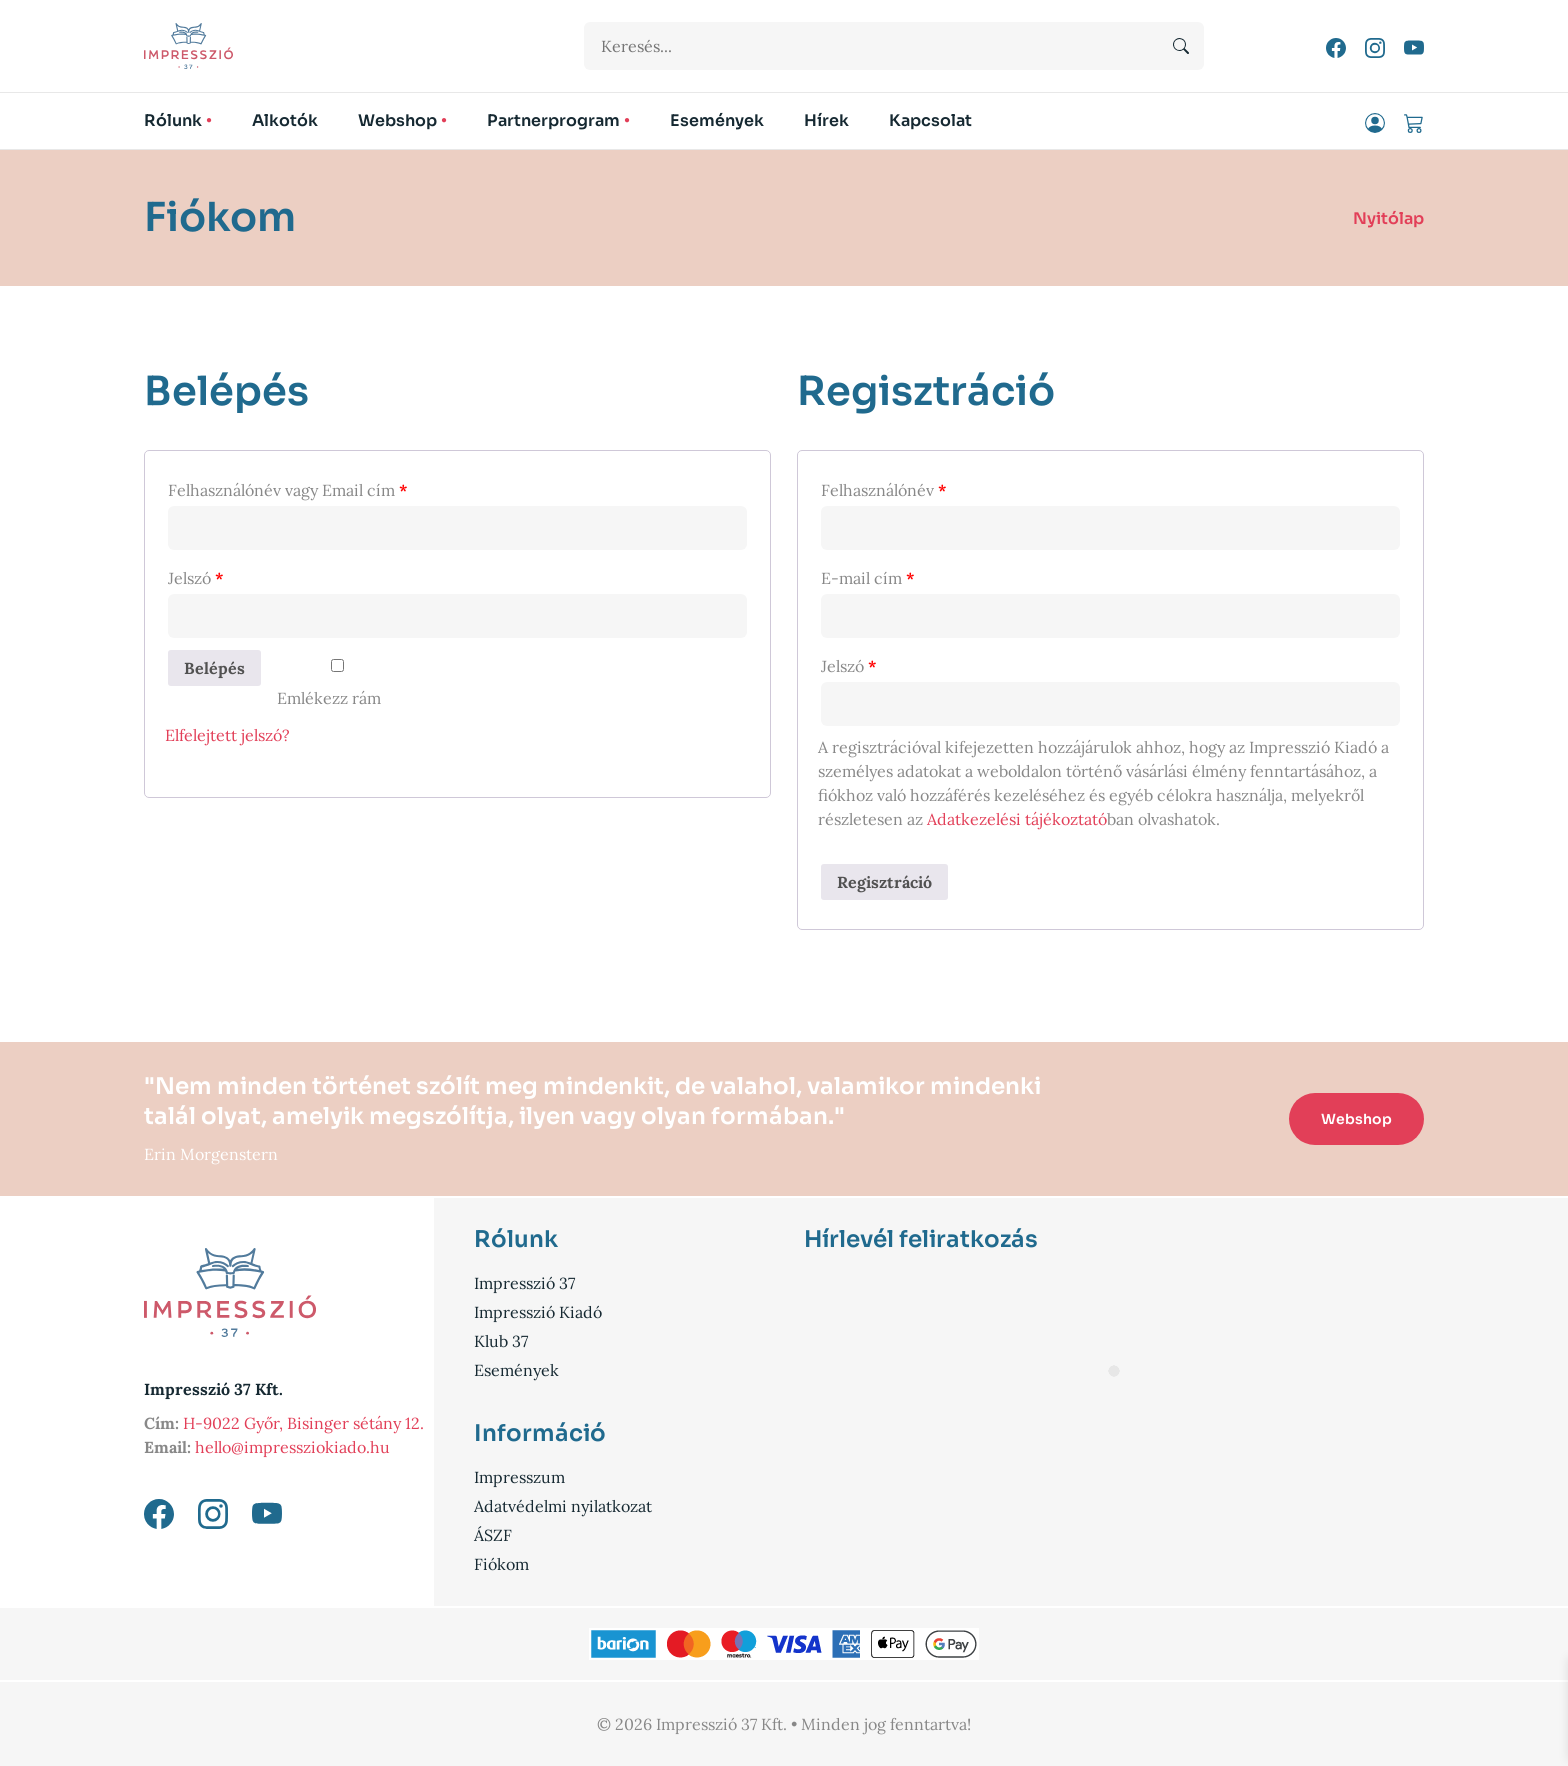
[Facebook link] (1338, 46)
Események (717, 120)
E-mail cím (868, 578)
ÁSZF (493, 1535)
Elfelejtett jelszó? (227, 735)
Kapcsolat (930, 120)
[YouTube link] (1414, 46)
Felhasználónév (884, 490)
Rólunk (173, 120)
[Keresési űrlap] (894, 46)
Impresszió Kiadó (538, 1312)
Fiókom (501, 1564)
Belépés (214, 668)
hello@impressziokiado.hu (292, 1447)
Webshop (397, 120)
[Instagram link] (1377, 46)
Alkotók (285, 120)
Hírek (826, 120)
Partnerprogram (553, 120)
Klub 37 (501, 1341)
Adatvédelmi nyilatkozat (563, 1506)
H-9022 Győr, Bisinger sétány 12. (303, 1423)
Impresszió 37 (524, 1283)
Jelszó (196, 578)
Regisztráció (884, 882)
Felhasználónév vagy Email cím (288, 490)
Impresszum (519, 1477)
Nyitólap (1388, 218)
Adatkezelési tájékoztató (1017, 819)
